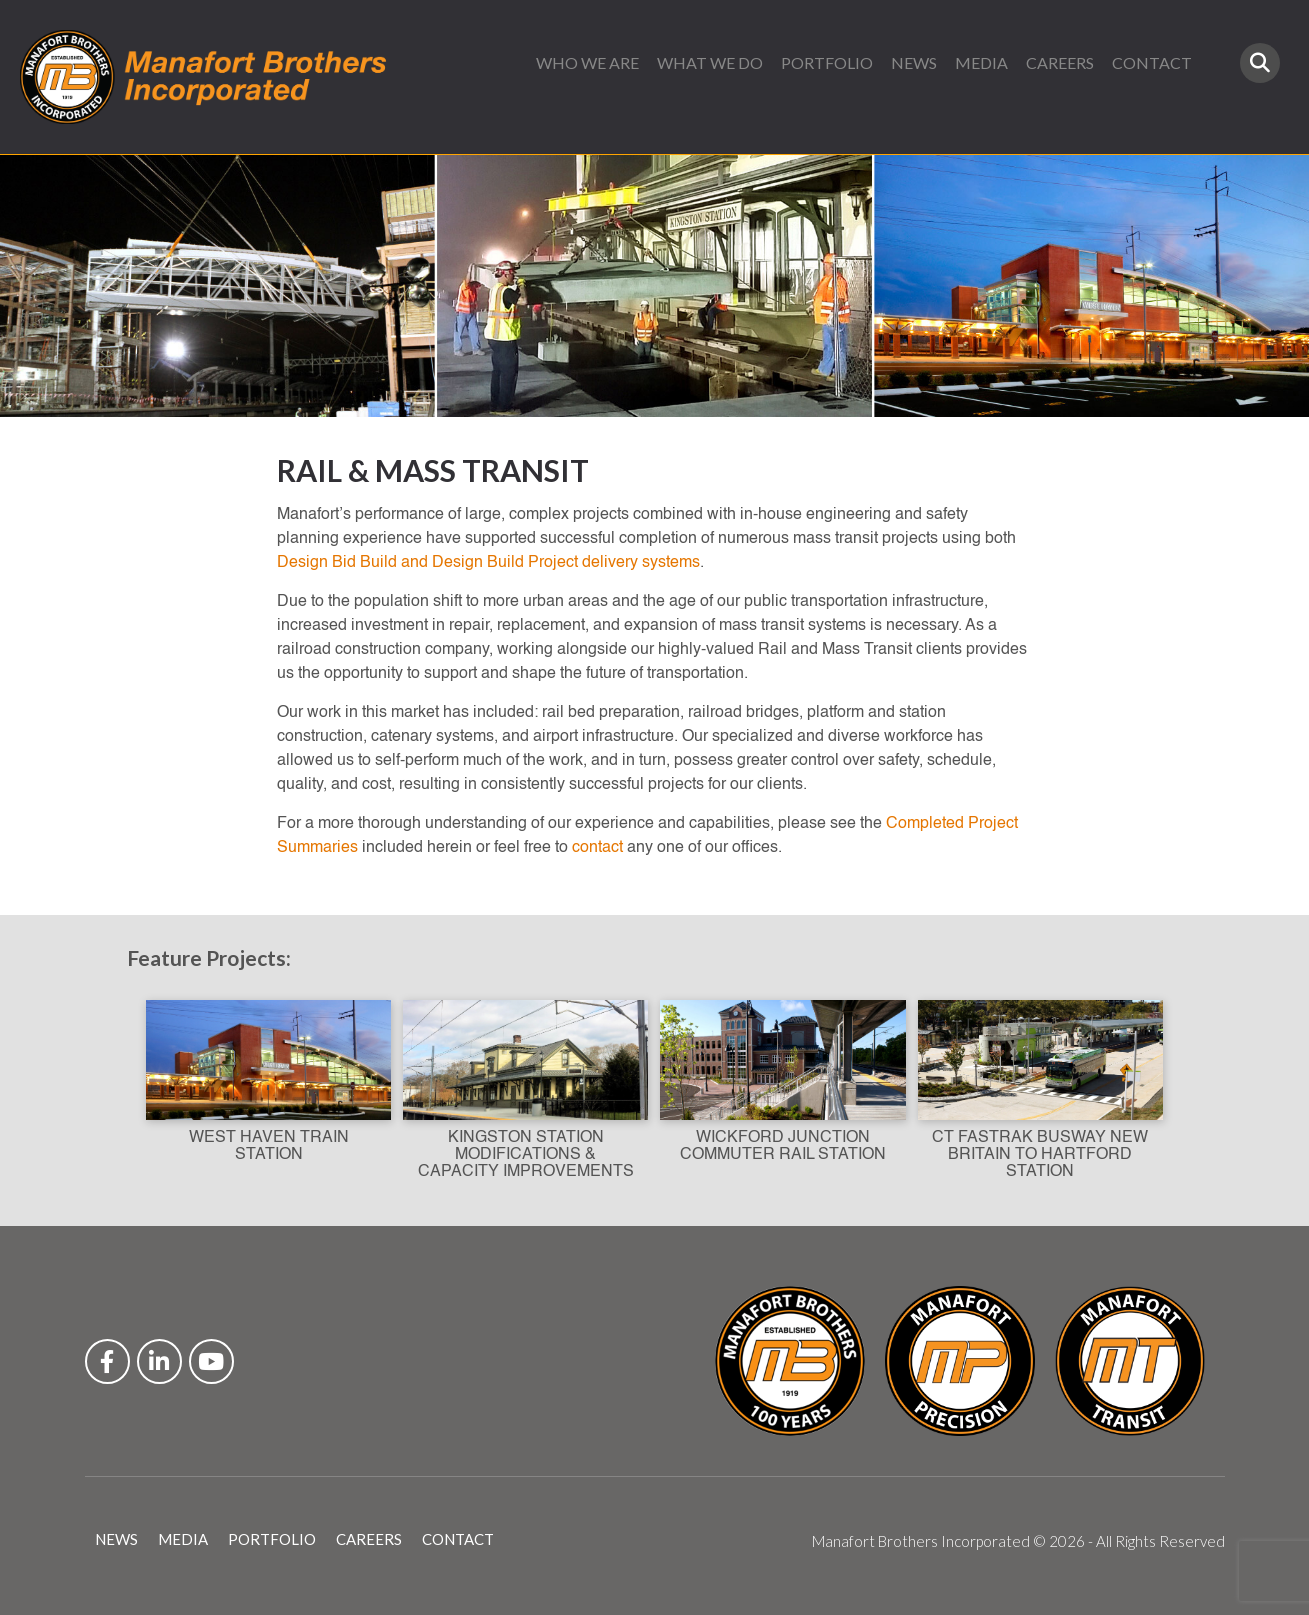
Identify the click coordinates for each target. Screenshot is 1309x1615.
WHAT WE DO (710, 62)
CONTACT (1152, 62)
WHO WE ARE (587, 62)
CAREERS (1060, 62)
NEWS (914, 62)
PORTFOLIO (827, 62)
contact (597, 848)
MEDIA (981, 62)
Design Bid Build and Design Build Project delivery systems (488, 563)
